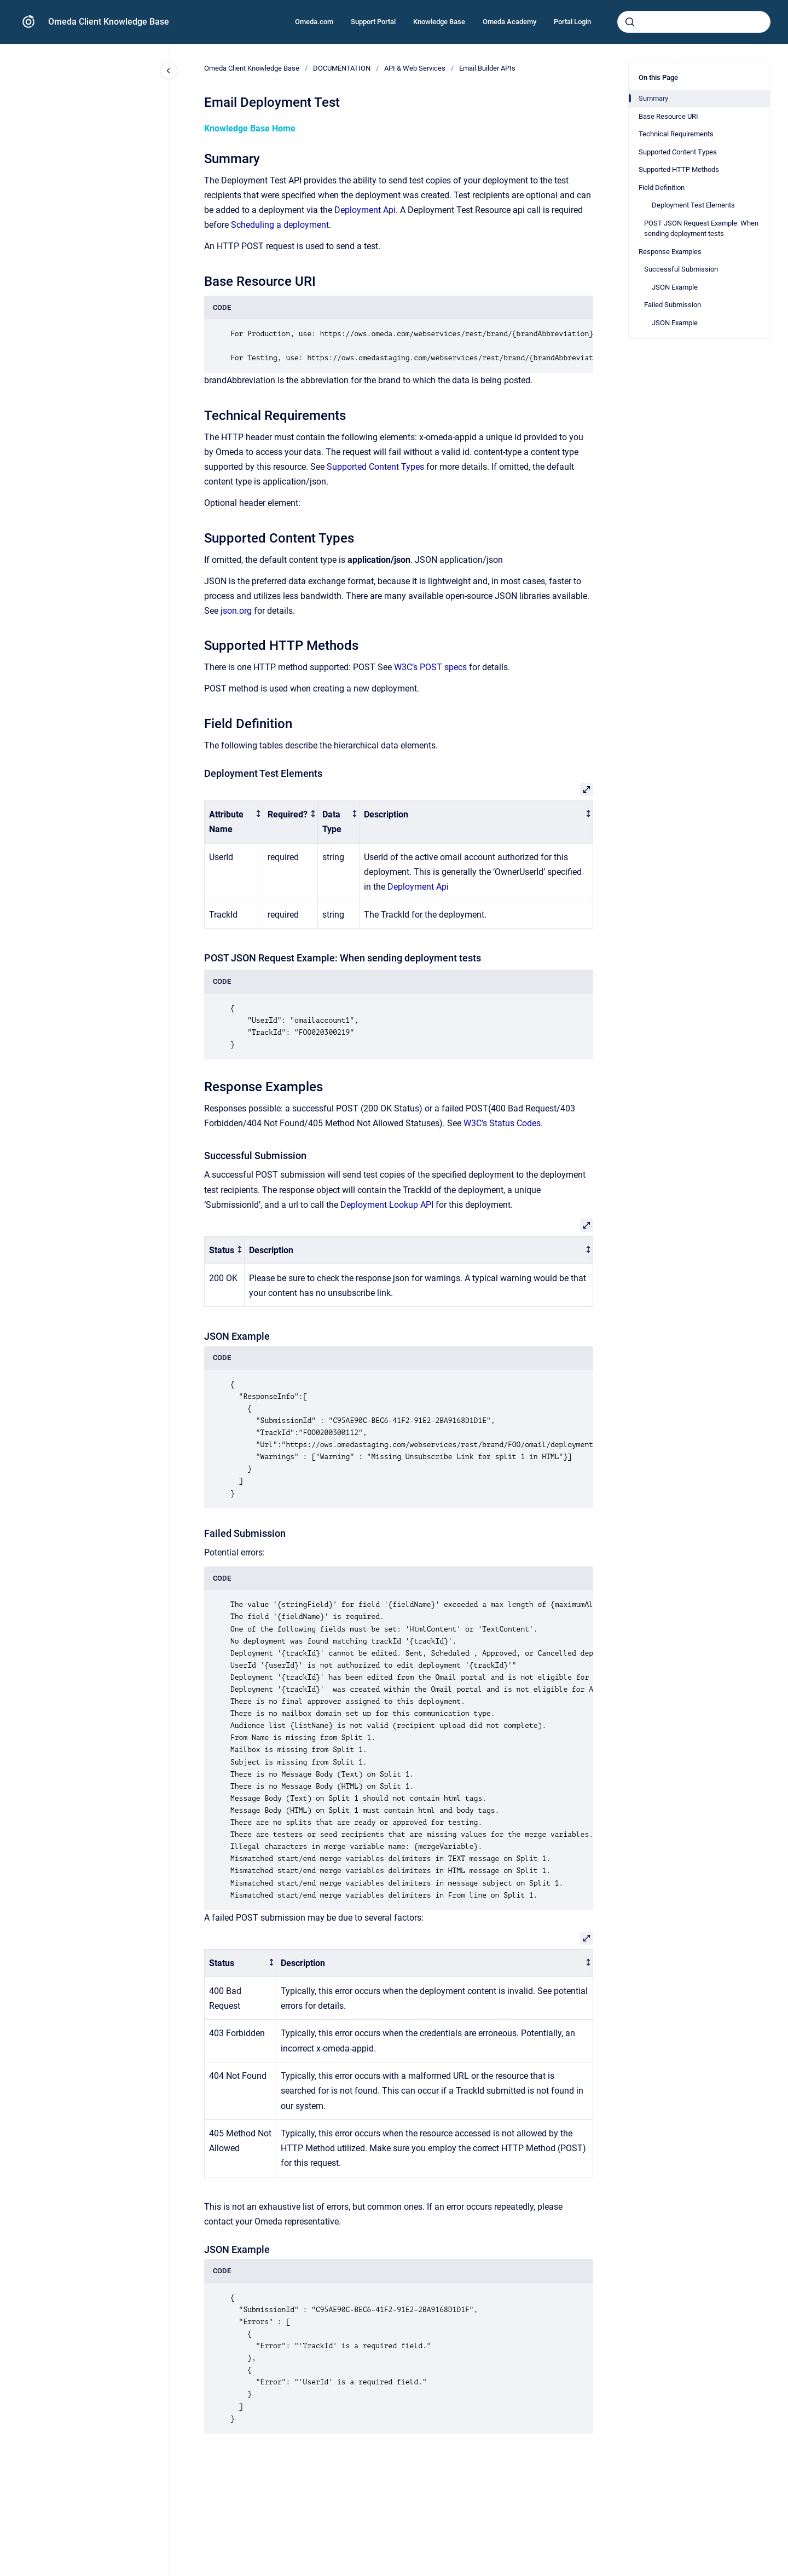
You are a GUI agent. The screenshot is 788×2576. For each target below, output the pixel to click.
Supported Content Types (375, 467)
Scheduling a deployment (280, 225)
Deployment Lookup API (386, 1205)
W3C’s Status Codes (502, 1123)
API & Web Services (414, 68)
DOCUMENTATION (341, 68)
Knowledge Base (439, 22)
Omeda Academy (509, 22)
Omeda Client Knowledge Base (108, 21)
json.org (236, 611)
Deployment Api (365, 210)
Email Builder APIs (487, 68)
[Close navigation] (168, 70)
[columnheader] (234, 821)
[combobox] (694, 21)
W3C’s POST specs (430, 667)
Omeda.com (314, 22)
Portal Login (572, 22)
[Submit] (630, 22)
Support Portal (373, 22)
